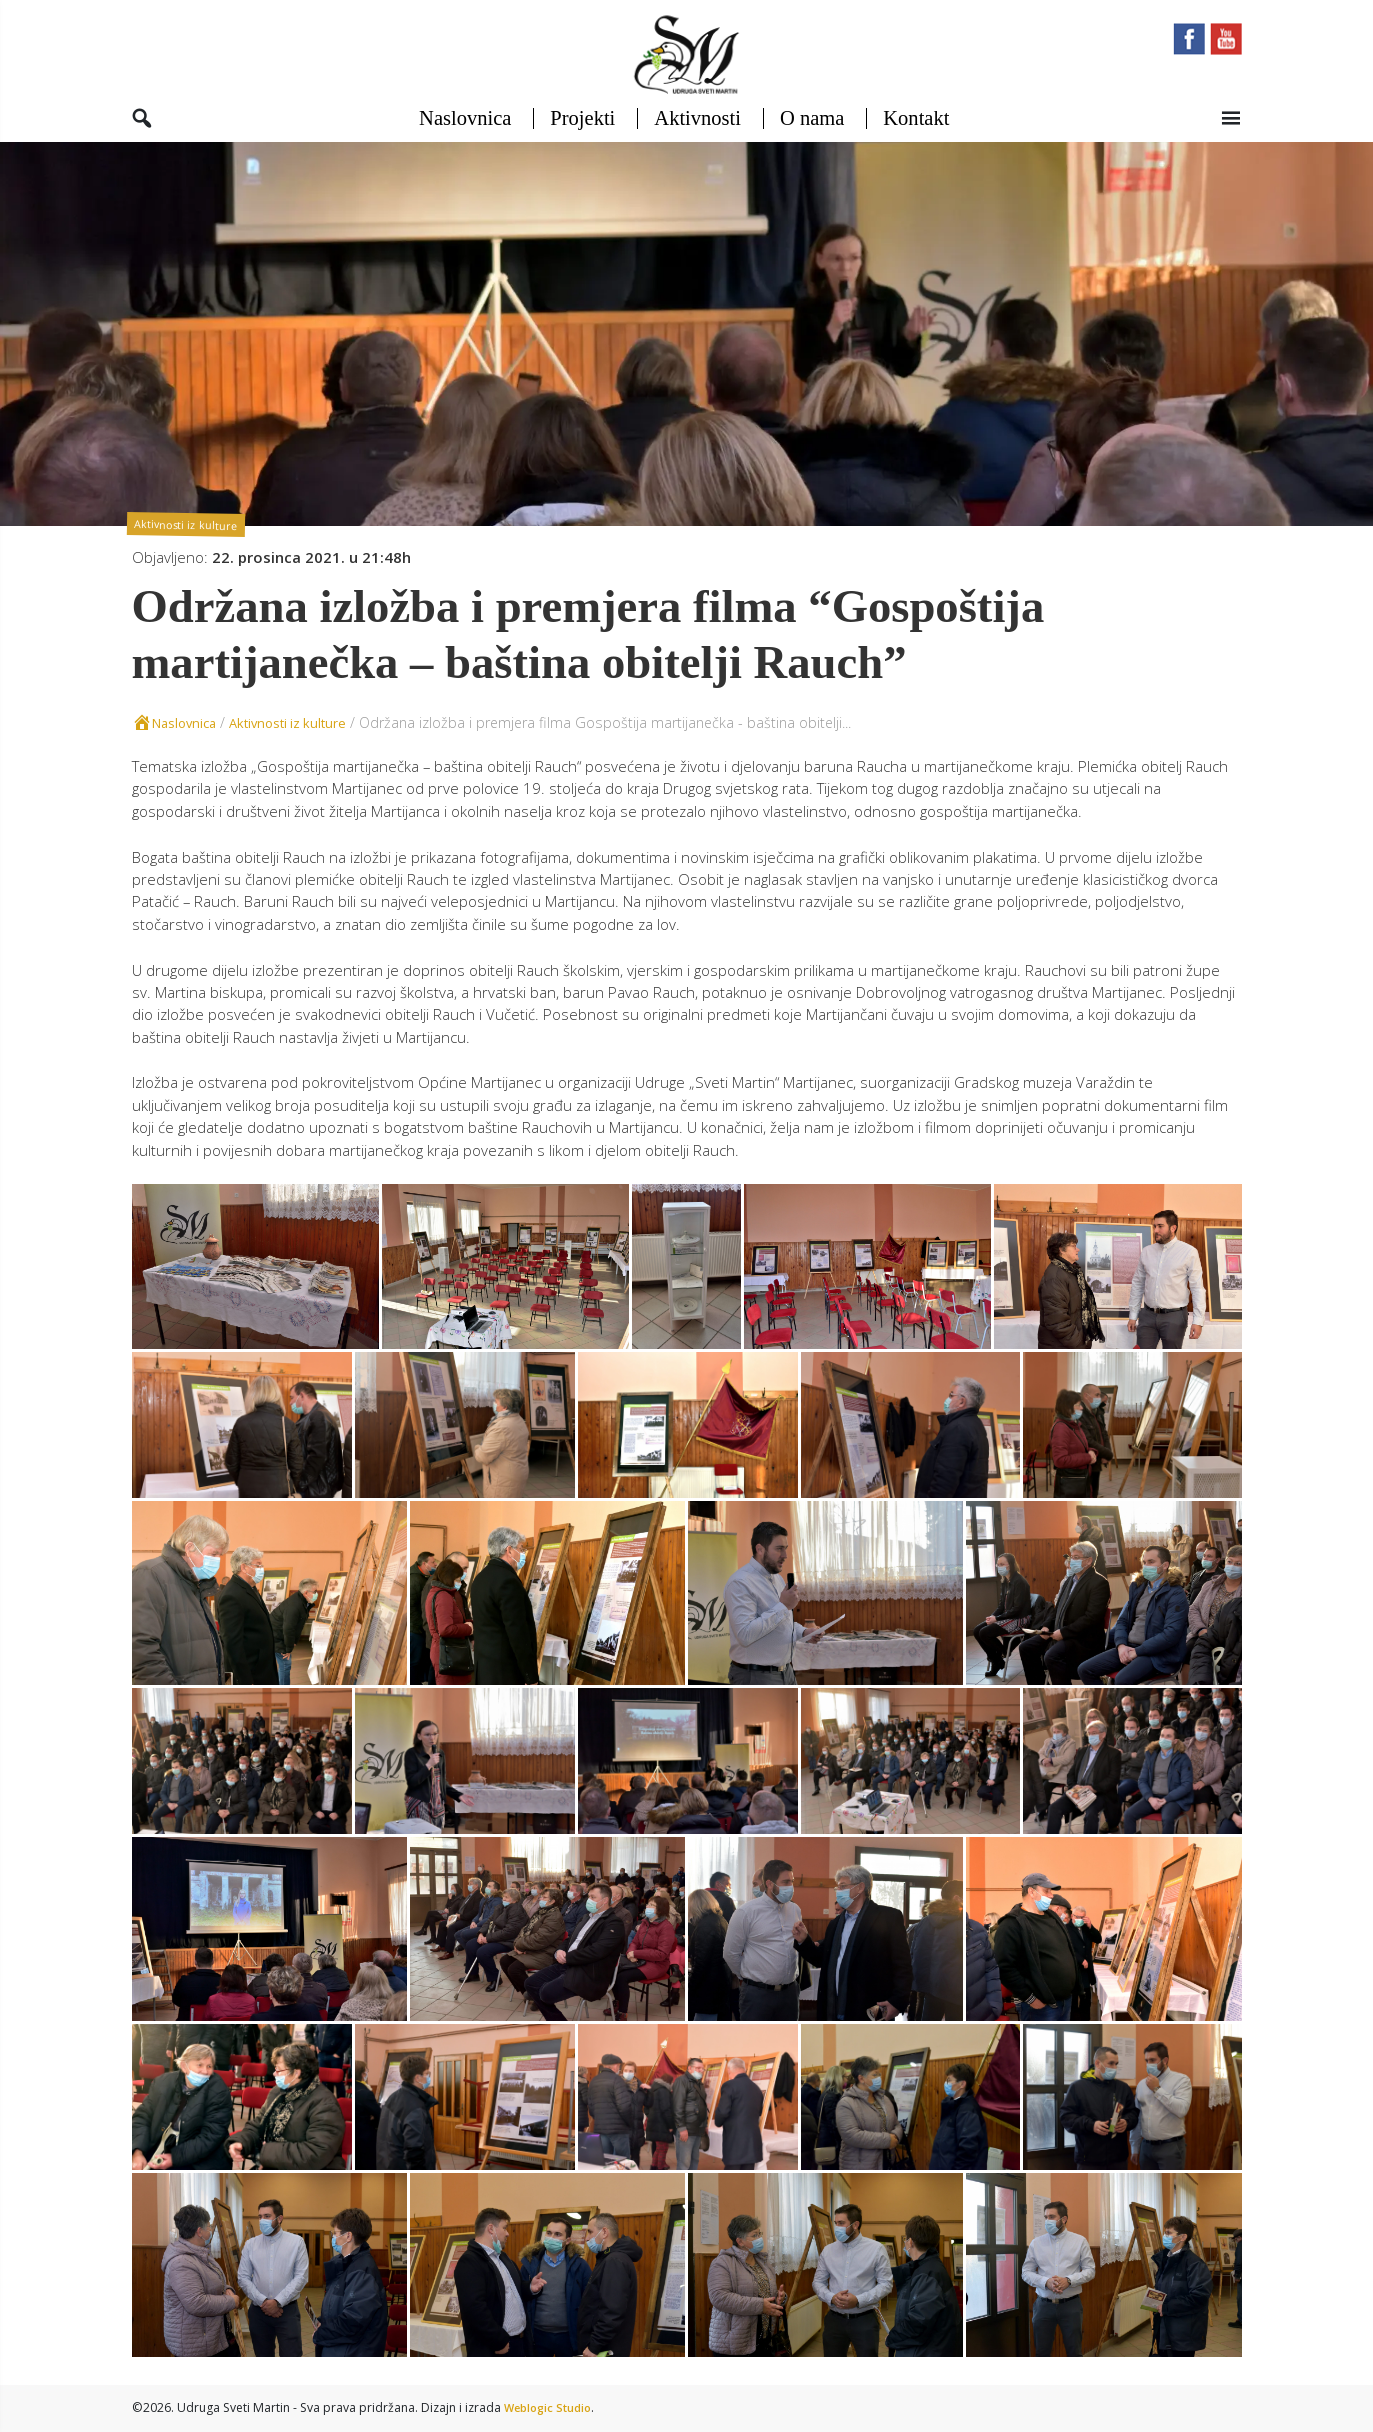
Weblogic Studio (551, 2408)
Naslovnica (464, 131)
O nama (811, 131)
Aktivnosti (697, 131)
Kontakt (915, 131)
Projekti (582, 131)
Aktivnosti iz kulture (189, 536)
